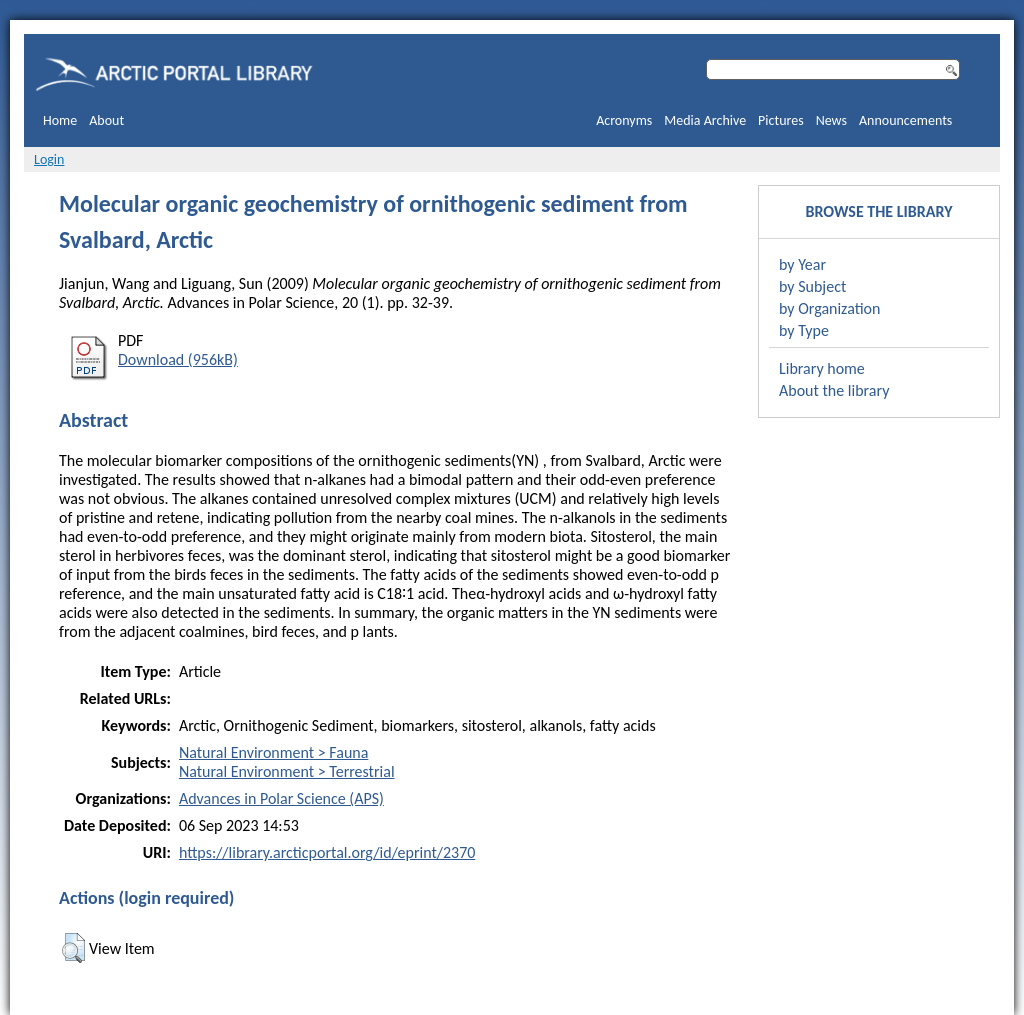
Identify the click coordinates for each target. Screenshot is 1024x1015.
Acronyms (624, 120)
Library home (822, 368)
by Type (804, 330)
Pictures (781, 120)
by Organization (829, 308)
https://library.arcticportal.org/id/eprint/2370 (327, 852)
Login (49, 159)
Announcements (905, 120)
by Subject (812, 286)
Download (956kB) (178, 359)
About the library (834, 390)
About (106, 120)
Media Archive (705, 120)
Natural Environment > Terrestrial (287, 771)
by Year (802, 264)
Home (60, 120)
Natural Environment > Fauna (273, 752)
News (831, 120)
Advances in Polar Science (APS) (281, 798)
